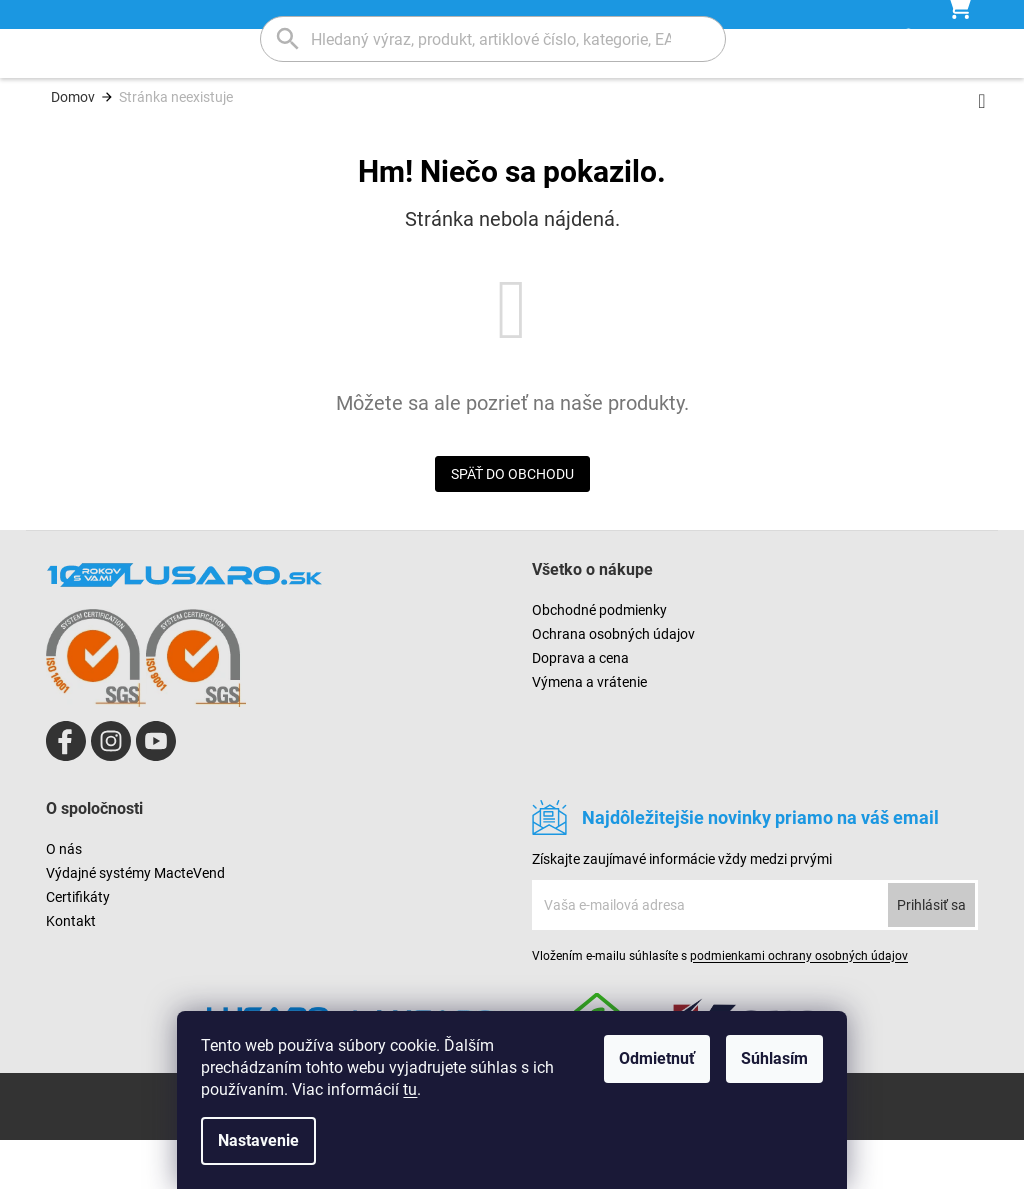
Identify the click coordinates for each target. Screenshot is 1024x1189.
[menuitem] (147, 103)
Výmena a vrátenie (589, 731)
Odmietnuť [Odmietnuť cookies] (657, 1058)
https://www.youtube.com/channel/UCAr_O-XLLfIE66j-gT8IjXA (156, 790)
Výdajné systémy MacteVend (135, 922)
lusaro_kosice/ (111, 790)
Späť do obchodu (512, 523)
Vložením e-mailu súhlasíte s (720, 1005)
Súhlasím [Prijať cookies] (774, 1058)
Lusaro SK (66, 790)
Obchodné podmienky (599, 659)
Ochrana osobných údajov (613, 683)
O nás (64, 898)
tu (410, 1089)
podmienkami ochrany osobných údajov (799, 1005)
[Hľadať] (493, 39)
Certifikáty (78, 946)
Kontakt (71, 970)
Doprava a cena (580, 707)
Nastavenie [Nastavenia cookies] (258, 1140)
